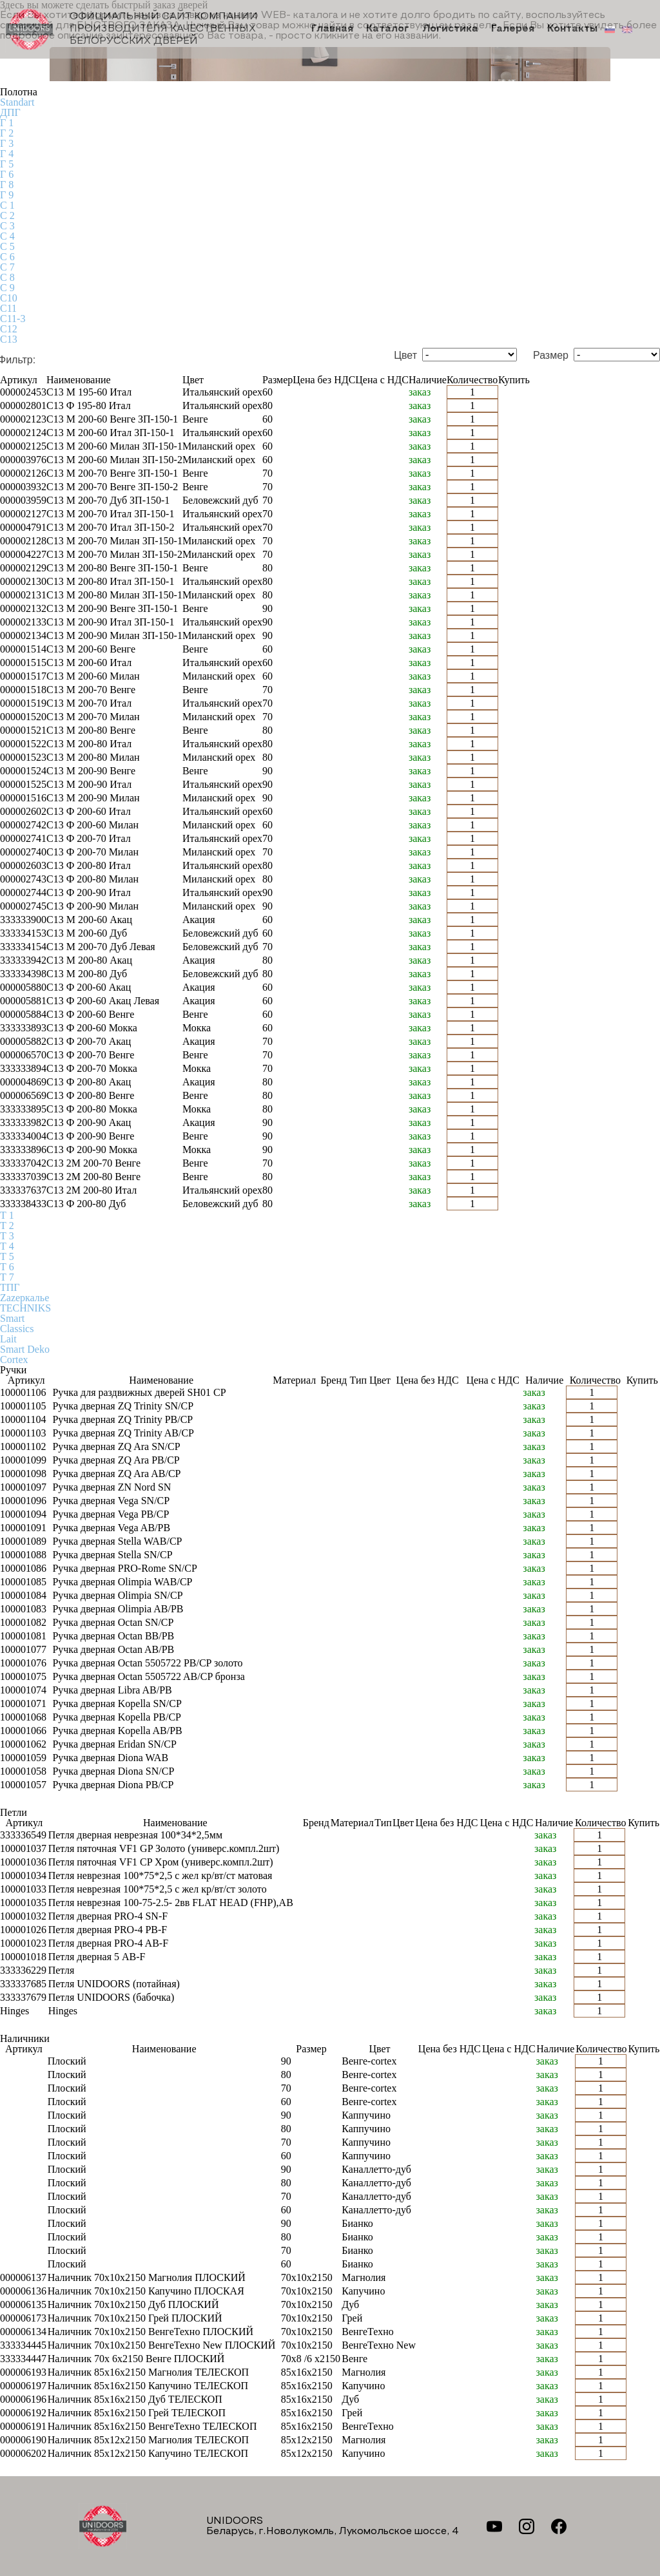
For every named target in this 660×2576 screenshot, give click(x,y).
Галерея (512, 29)
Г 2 (7, 133)
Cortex (14, 1359)
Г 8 (7, 184)
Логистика (450, 29)
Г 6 (7, 174)
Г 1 (7, 122)
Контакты (572, 29)
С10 (8, 297)
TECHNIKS (25, 1307)
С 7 (7, 267)
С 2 (7, 215)
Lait (8, 1338)
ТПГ (10, 1287)
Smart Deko (25, 1349)
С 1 (7, 205)
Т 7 (7, 1277)
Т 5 (7, 1256)
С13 (8, 339)
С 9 (7, 287)
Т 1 (7, 1215)
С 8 (7, 277)
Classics (17, 1328)
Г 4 (7, 153)
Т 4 (7, 1246)
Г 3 (7, 143)
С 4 (7, 236)
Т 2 (7, 1225)
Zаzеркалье (24, 1297)
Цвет (405, 355)
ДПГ (10, 112)
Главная (332, 29)
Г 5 (7, 163)
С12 (8, 328)
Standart (17, 102)
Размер (550, 355)
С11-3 (12, 318)
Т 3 (7, 1235)
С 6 (7, 256)
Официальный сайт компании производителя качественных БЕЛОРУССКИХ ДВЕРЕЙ (131, 29)
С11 (8, 308)
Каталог (387, 29)
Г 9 (7, 194)
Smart (12, 1318)
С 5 (7, 246)
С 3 (7, 225)
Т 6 (7, 1266)
